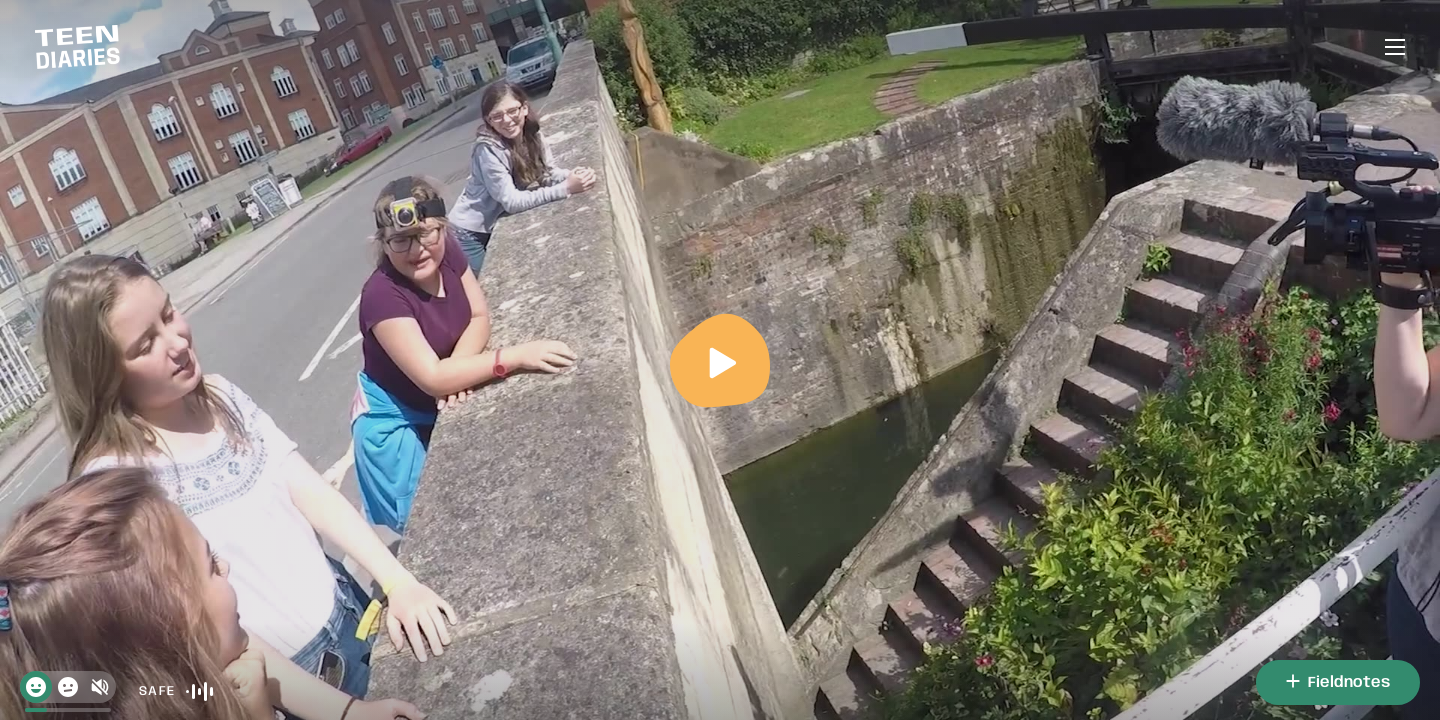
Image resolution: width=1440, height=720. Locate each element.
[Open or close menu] (1395, 47)
